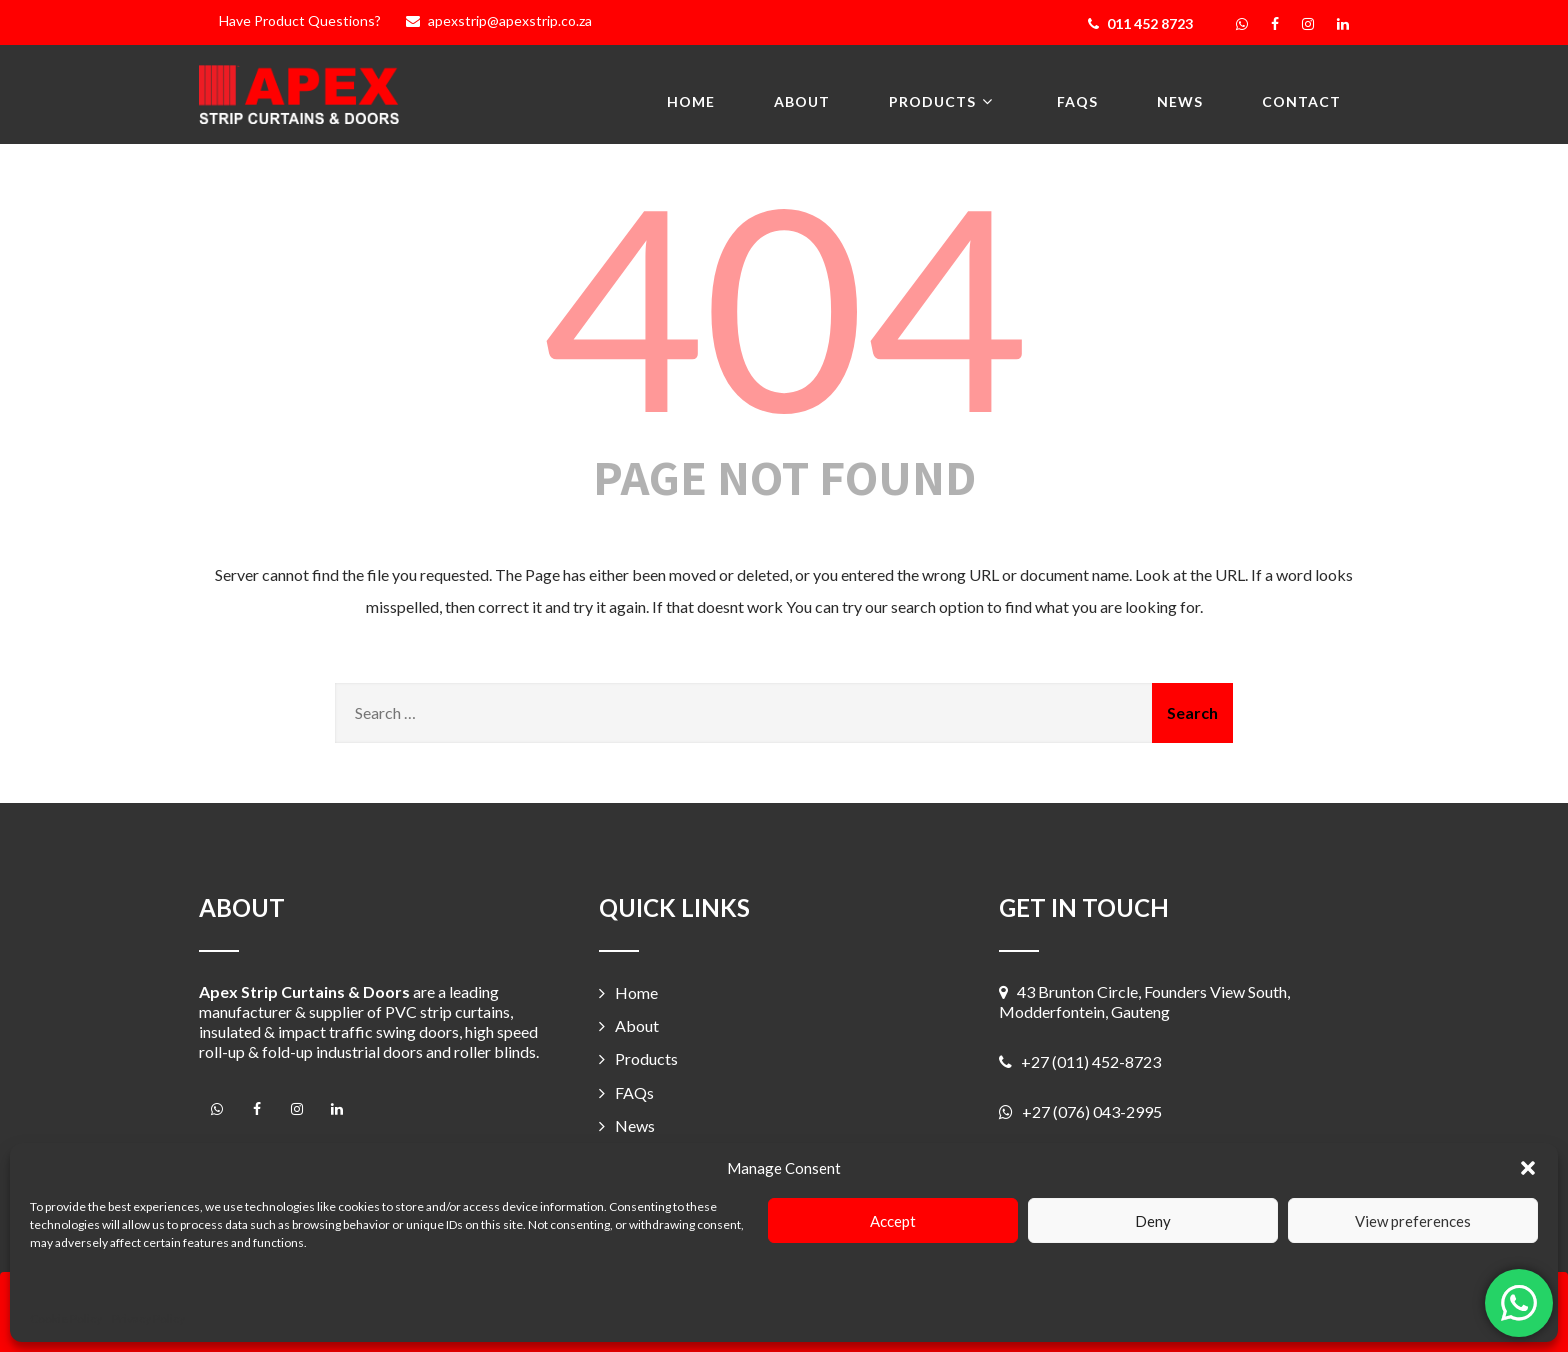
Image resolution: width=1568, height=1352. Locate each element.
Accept (893, 1221)
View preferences (1413, 1221)
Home (691, 101)
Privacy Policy (148, 1318)
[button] (1528, 1168)
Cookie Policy (66, 1318)
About (802, 101)
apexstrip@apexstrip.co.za (497, 20)
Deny (1153, 1221)
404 (784, 304)
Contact (1301, 101)
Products (943, 100)
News (1180, 101)
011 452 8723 (1140, 23)
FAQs (1077, 101)
